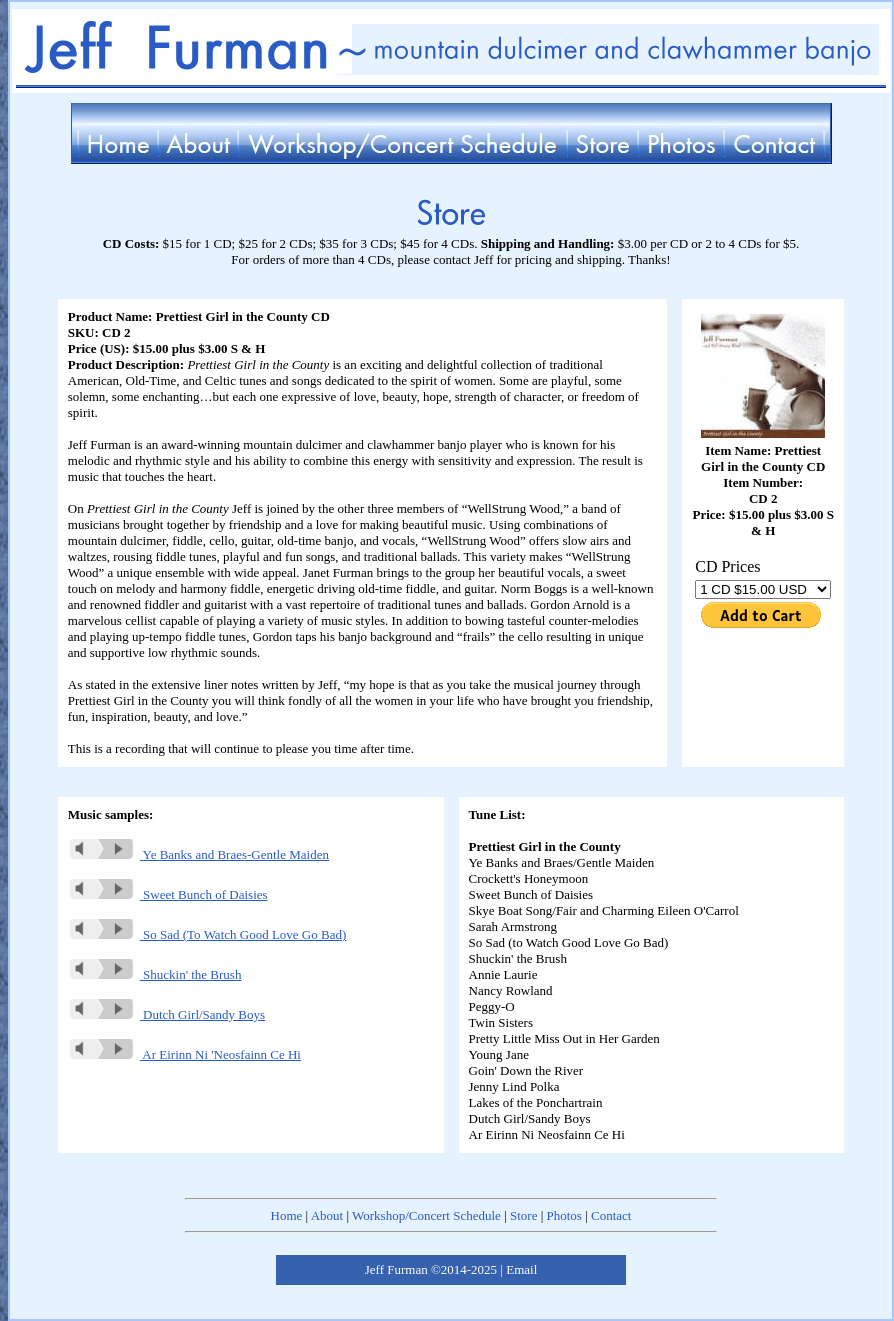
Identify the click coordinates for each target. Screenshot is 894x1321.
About (327, 1215)
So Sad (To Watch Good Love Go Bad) (207, 934)
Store (523, 1215)
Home (287, 1215)
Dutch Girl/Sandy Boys (166, 1014)
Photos (564, 1215)
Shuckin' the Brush (155, 974)
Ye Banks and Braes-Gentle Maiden (198, 854)
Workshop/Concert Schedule (426, 1215)
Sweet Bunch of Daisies (168, 894)
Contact (611, 1215)
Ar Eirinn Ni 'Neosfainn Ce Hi (184, 1054)
